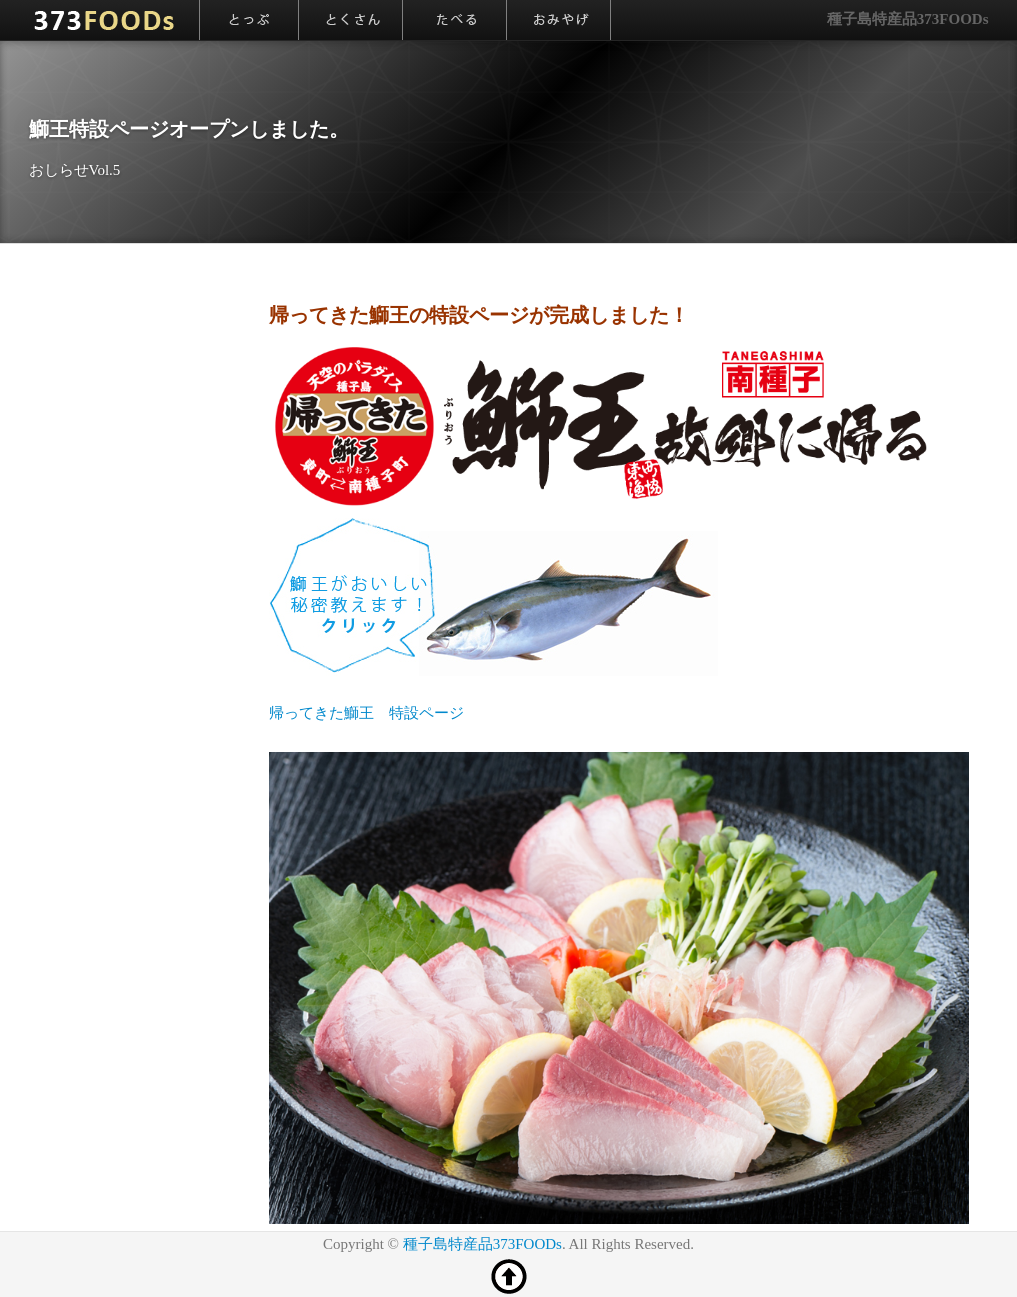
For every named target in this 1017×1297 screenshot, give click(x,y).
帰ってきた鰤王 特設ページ (366, 713)
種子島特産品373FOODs (908, 19)
